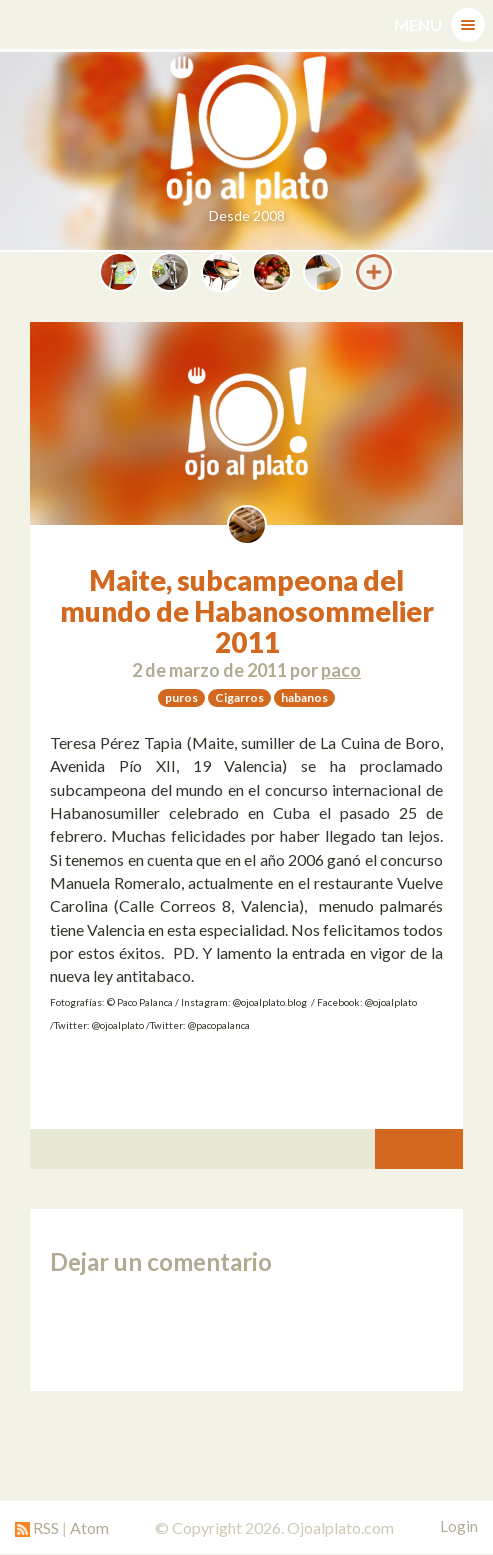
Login (459, 1526)
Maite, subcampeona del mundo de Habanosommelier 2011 (247, 611)
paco (341, 670)
